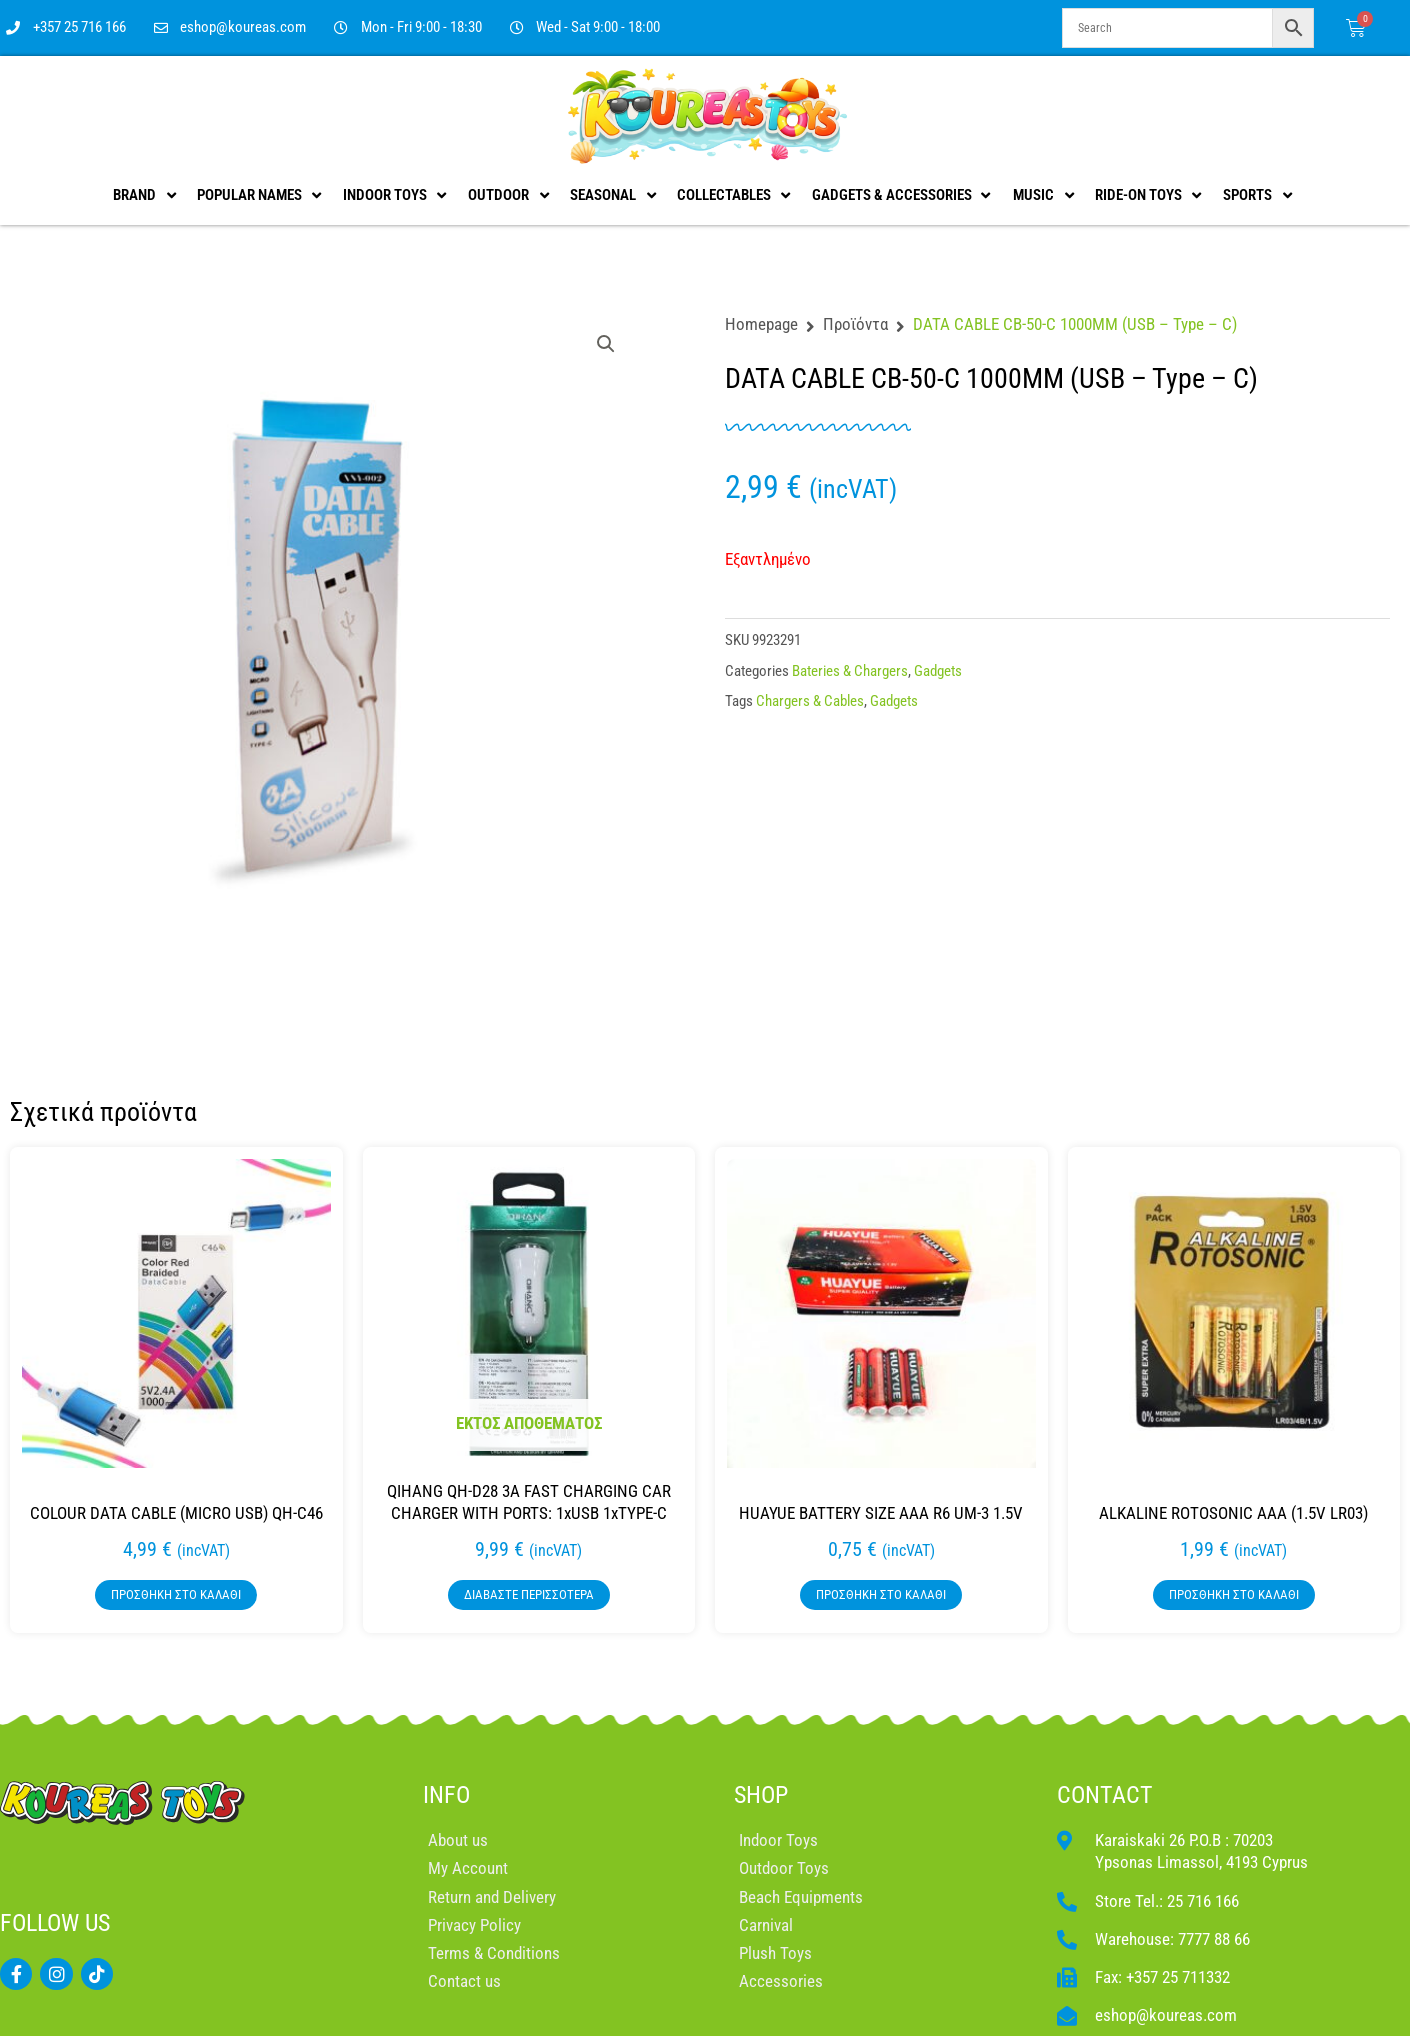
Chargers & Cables (810, 701)
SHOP (761, 1795)
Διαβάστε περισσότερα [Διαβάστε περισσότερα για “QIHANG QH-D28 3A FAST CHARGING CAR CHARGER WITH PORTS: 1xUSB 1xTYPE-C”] (529, 1594)
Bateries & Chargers (850, 671)
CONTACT (1105, 1795)
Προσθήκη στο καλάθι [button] (176, 1594)
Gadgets (938, 671)
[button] (606, 344)
